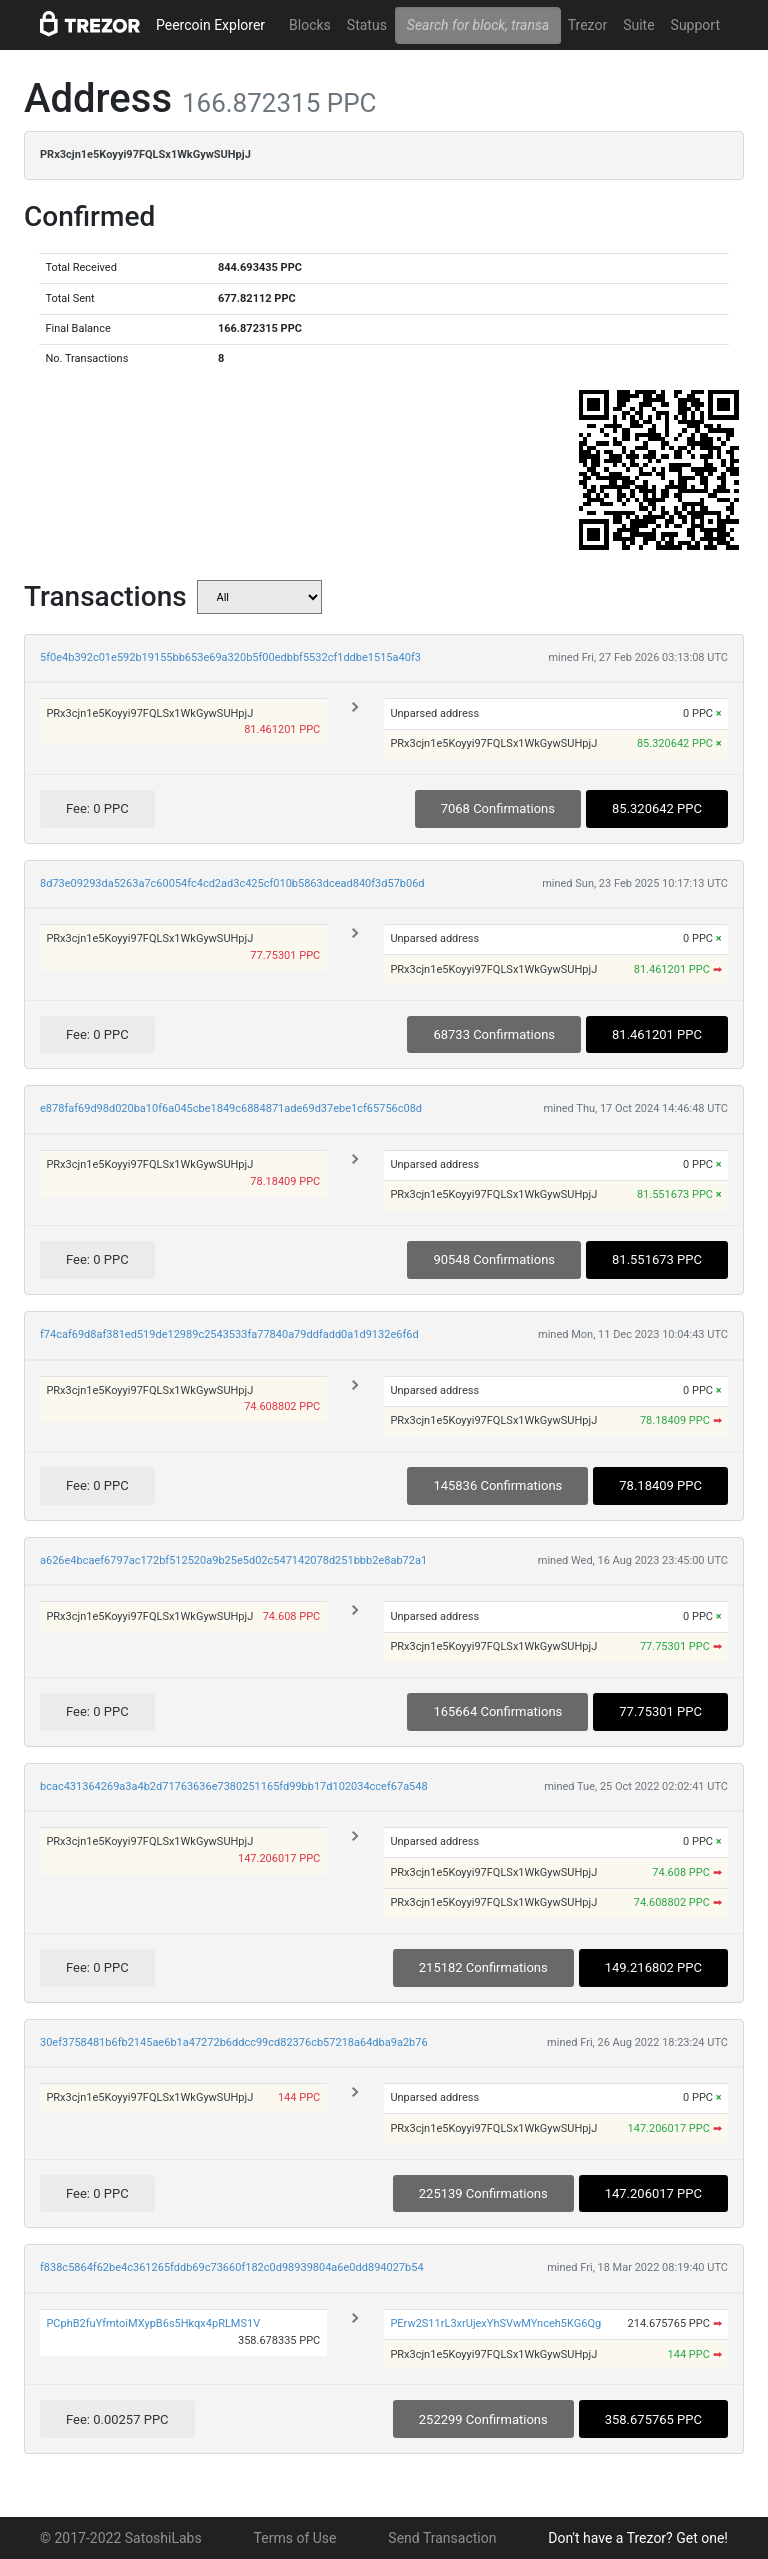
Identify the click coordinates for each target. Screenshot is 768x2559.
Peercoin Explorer (210, 25)
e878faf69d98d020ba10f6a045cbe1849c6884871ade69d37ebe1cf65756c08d (231, 1108)
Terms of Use (295, 2538)
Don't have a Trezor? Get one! (638, 2538)
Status (367, 25)
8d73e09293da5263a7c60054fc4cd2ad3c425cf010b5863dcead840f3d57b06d (232, 883)
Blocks (310, 25)
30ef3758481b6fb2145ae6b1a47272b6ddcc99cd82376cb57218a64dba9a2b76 (234, 2042)
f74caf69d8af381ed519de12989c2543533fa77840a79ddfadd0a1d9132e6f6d (229, 1334)
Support (695, 25)
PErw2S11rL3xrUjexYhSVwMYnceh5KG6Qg (495, 2323)
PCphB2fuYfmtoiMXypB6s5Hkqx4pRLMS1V (153, 2323)
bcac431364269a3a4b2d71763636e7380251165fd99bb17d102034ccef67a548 (234, 1786)
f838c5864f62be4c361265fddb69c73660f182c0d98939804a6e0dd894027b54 (232, 2267)
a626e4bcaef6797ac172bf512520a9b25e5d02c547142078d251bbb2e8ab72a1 (233, 1560)
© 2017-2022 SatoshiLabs (121, 2538)
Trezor (587, 25)
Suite (638, 25)
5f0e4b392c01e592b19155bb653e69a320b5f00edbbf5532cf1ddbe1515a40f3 (230, 657)
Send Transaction (442, 2538)
